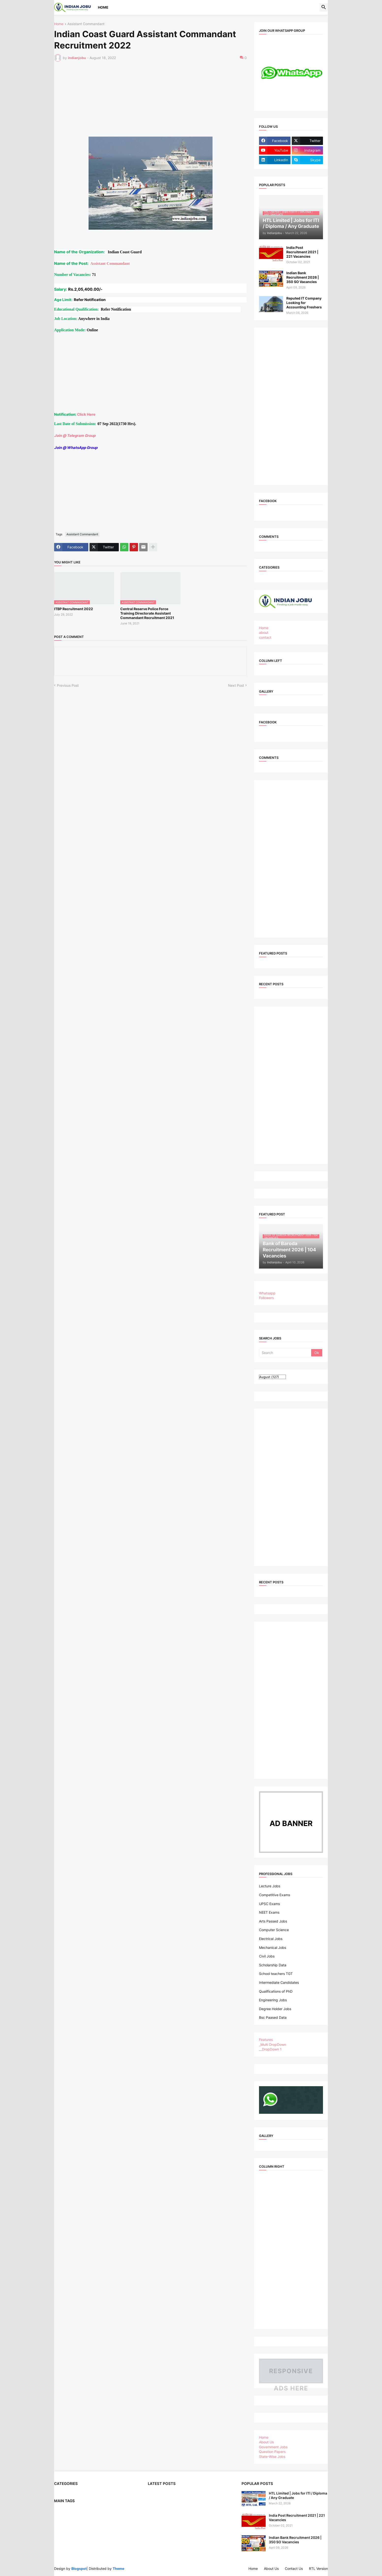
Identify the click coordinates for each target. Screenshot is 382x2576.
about (263, 632)
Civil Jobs (267, 1956)
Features (266, 2039)
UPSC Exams (269, 1904)
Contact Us (294, 2568)
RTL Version (318, 2568)
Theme (118, 2568)
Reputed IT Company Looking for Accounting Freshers (304, 302)
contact (265, 637)
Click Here (86, 414)
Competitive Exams (274, 1895)
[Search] (285, 1352)
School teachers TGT (276, 1974)
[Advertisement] (182, 102)
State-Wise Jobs (272, 2456)
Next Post (236, 685)
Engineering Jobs (273, 2000)
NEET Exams (269, 1912)
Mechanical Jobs (272, 1947)
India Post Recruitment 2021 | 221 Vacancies (302, 251)
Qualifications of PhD (275, 1991)
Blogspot (79, 2568)
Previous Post (68, 685)
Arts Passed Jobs (273, 1921)
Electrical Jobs (270, 1939)
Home (103, 7)
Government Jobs (273, 2447)
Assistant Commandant (86, 24)
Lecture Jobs (269, 1886)
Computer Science (274, 1930)
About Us (266, 2442)
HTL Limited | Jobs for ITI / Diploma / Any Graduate (298, 2495)
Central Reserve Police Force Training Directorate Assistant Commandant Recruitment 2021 (147, 613)
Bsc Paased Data (273, 2017)
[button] (324, 7)
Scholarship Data (272, 1965)
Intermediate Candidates (279, 1982)
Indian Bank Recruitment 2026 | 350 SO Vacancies (302, 277)
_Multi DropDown (272, 2044)
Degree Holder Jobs (275, 2009)
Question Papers (272, 2451)
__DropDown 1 (270, 2049)
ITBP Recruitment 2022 (73, 609)
